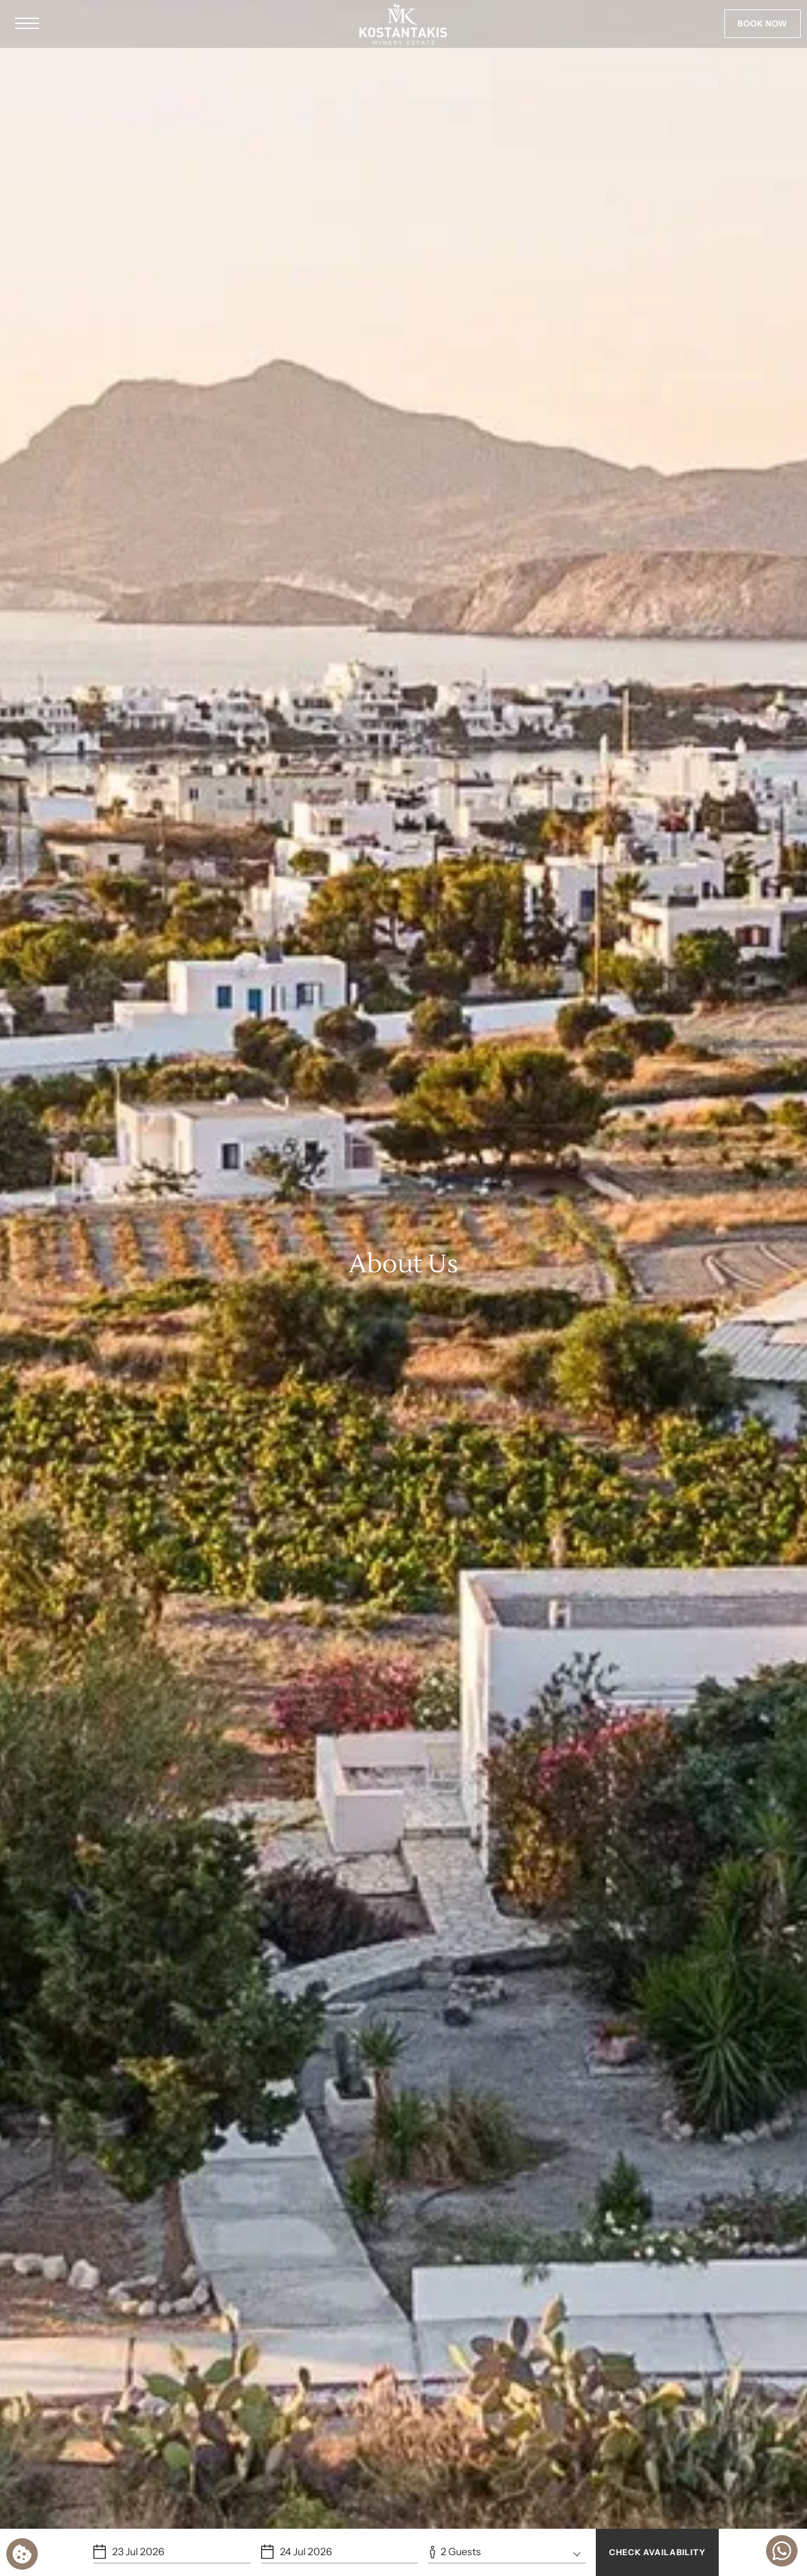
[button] (27, 24)
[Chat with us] (782, 2551)
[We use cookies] (22, 2554)
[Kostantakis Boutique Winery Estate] (404, 24)
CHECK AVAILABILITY (657, 2552)
